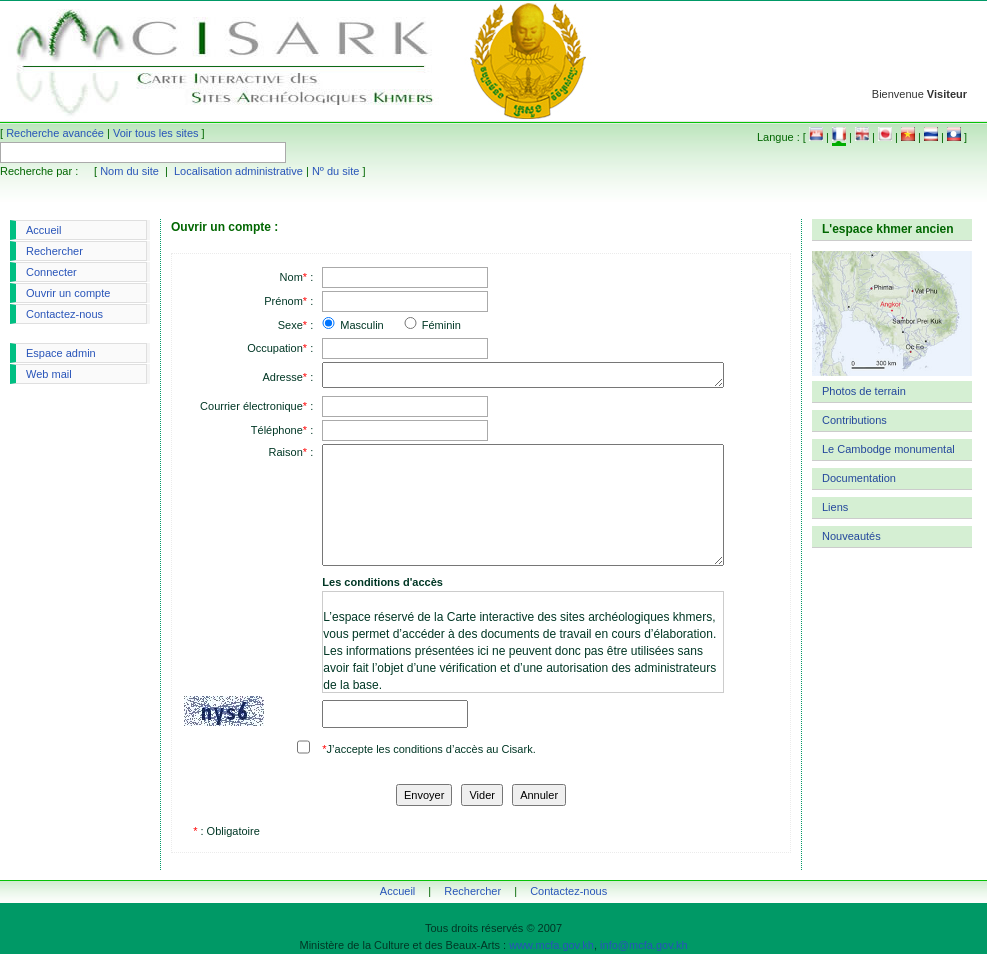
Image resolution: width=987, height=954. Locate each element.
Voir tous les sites (156, 133)
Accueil (43, 230)
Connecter (51, 272)
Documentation (859, 478)
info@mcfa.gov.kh (643, 945)
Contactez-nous (64, 314)
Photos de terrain (864, 391)
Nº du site (335, 171)
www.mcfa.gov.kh (551, 945)
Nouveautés (851, 536)
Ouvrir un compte (68, 293)
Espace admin (61, 353)
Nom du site (129, 171)
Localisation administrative (238, 171)
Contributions (854, 420)
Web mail (49, 374)
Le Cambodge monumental (888, 449)
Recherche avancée (55, 133)
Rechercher (54, 251)
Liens (835, 507)
